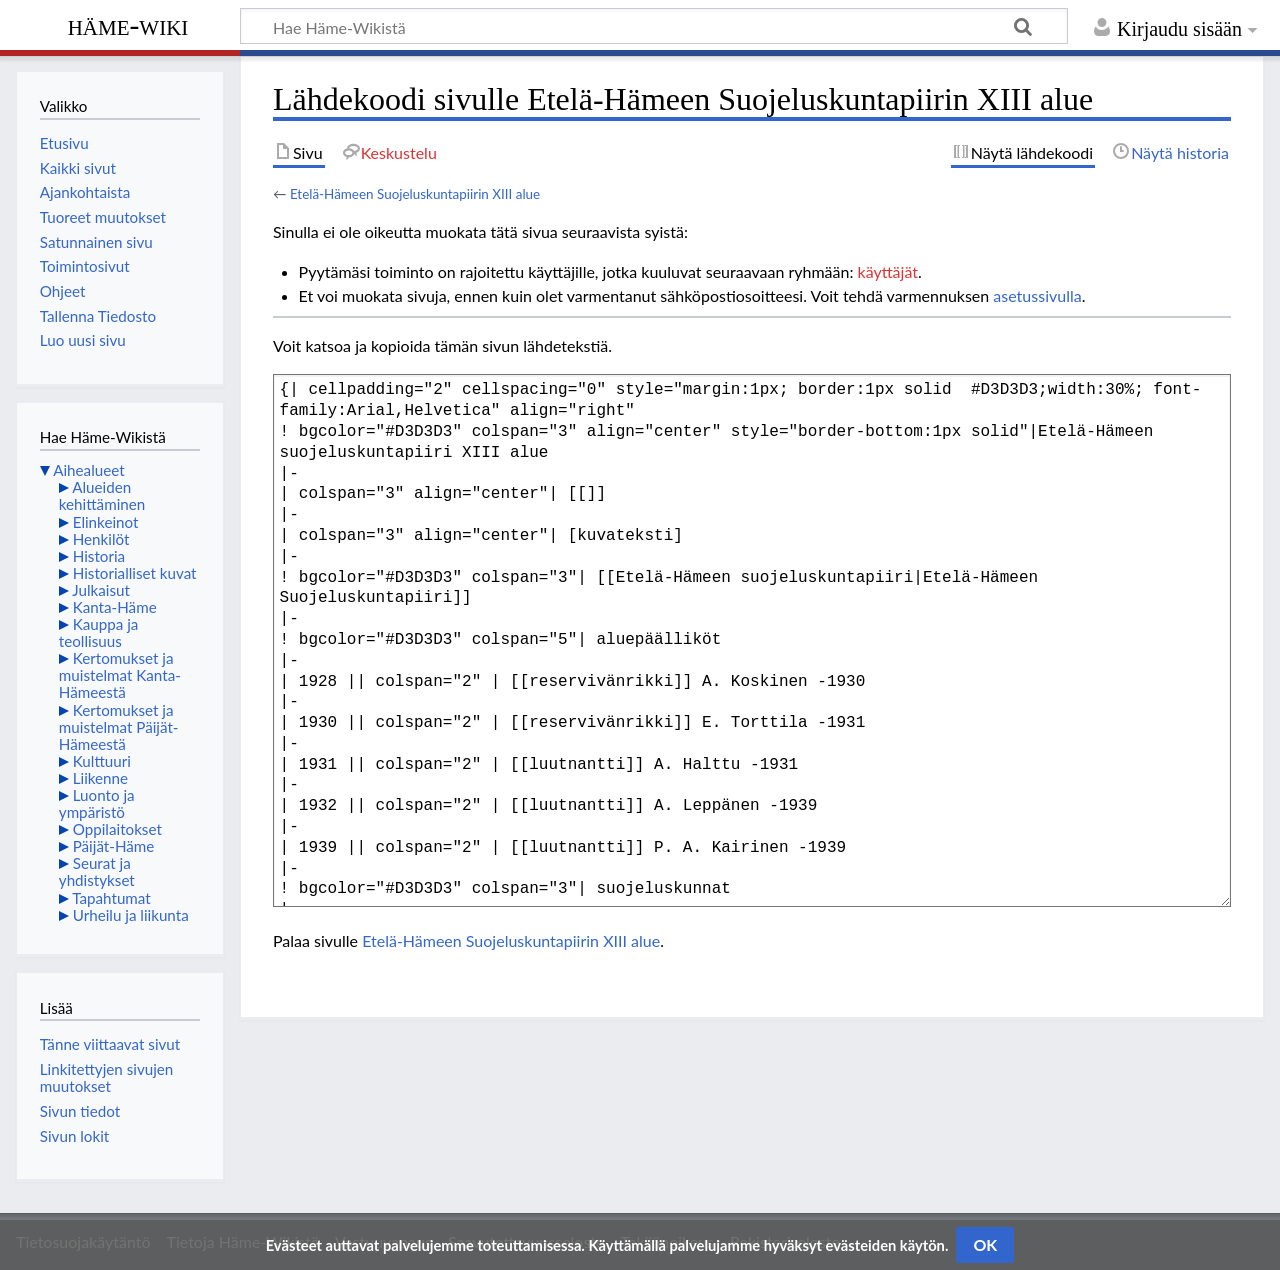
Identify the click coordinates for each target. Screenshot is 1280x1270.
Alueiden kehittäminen (102, 495)
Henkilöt (101, 539)
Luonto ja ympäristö (97, 803)
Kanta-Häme (115, 607)
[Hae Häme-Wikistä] (654, 26)
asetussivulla (1037, 295)
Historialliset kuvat (135, 573)
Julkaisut (101, 590)
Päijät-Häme (114, 846)
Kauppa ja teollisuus (99, 632)
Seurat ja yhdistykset (97, 871)
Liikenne (100, 778)
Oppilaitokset (117, 829)
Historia (99, 556)
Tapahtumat (111, 898)
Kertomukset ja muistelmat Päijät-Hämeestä (119, 727)
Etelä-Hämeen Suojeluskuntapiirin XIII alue (415, 194)
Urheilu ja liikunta (131, 915)
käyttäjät (888, 271)
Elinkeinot (106, 522)
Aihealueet (88, 470)
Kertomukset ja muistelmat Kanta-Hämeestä (120, 675)
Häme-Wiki (128, 25)
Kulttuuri (102, 761)
